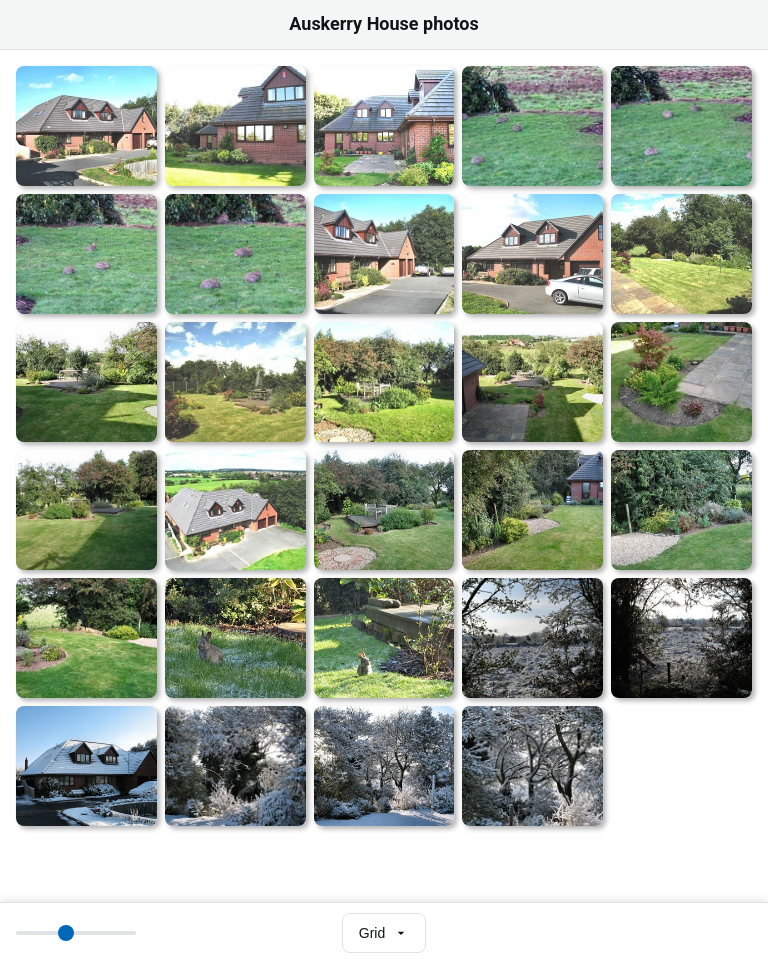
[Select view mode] (384, 933)
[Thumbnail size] (76, 933)
